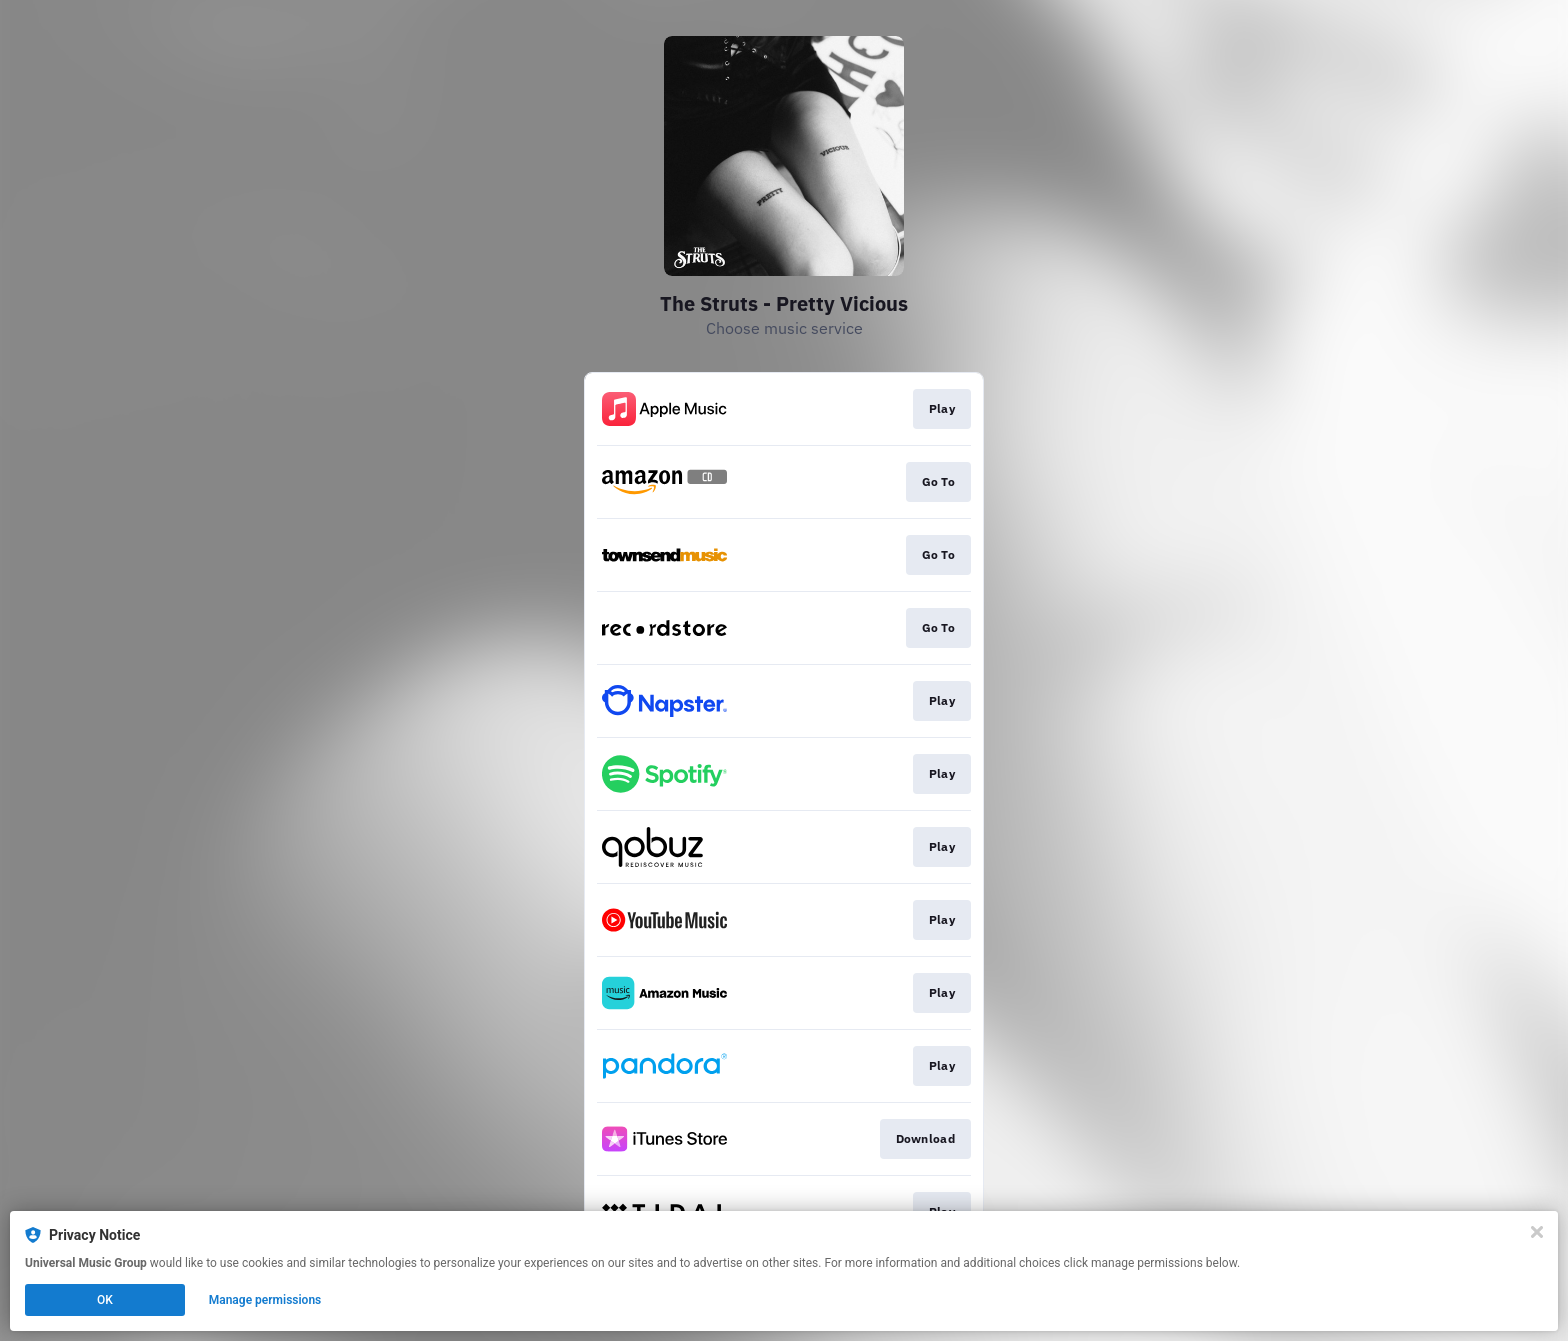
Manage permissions (265, 1300)
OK (105, 1300)
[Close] (1537, 1232)
